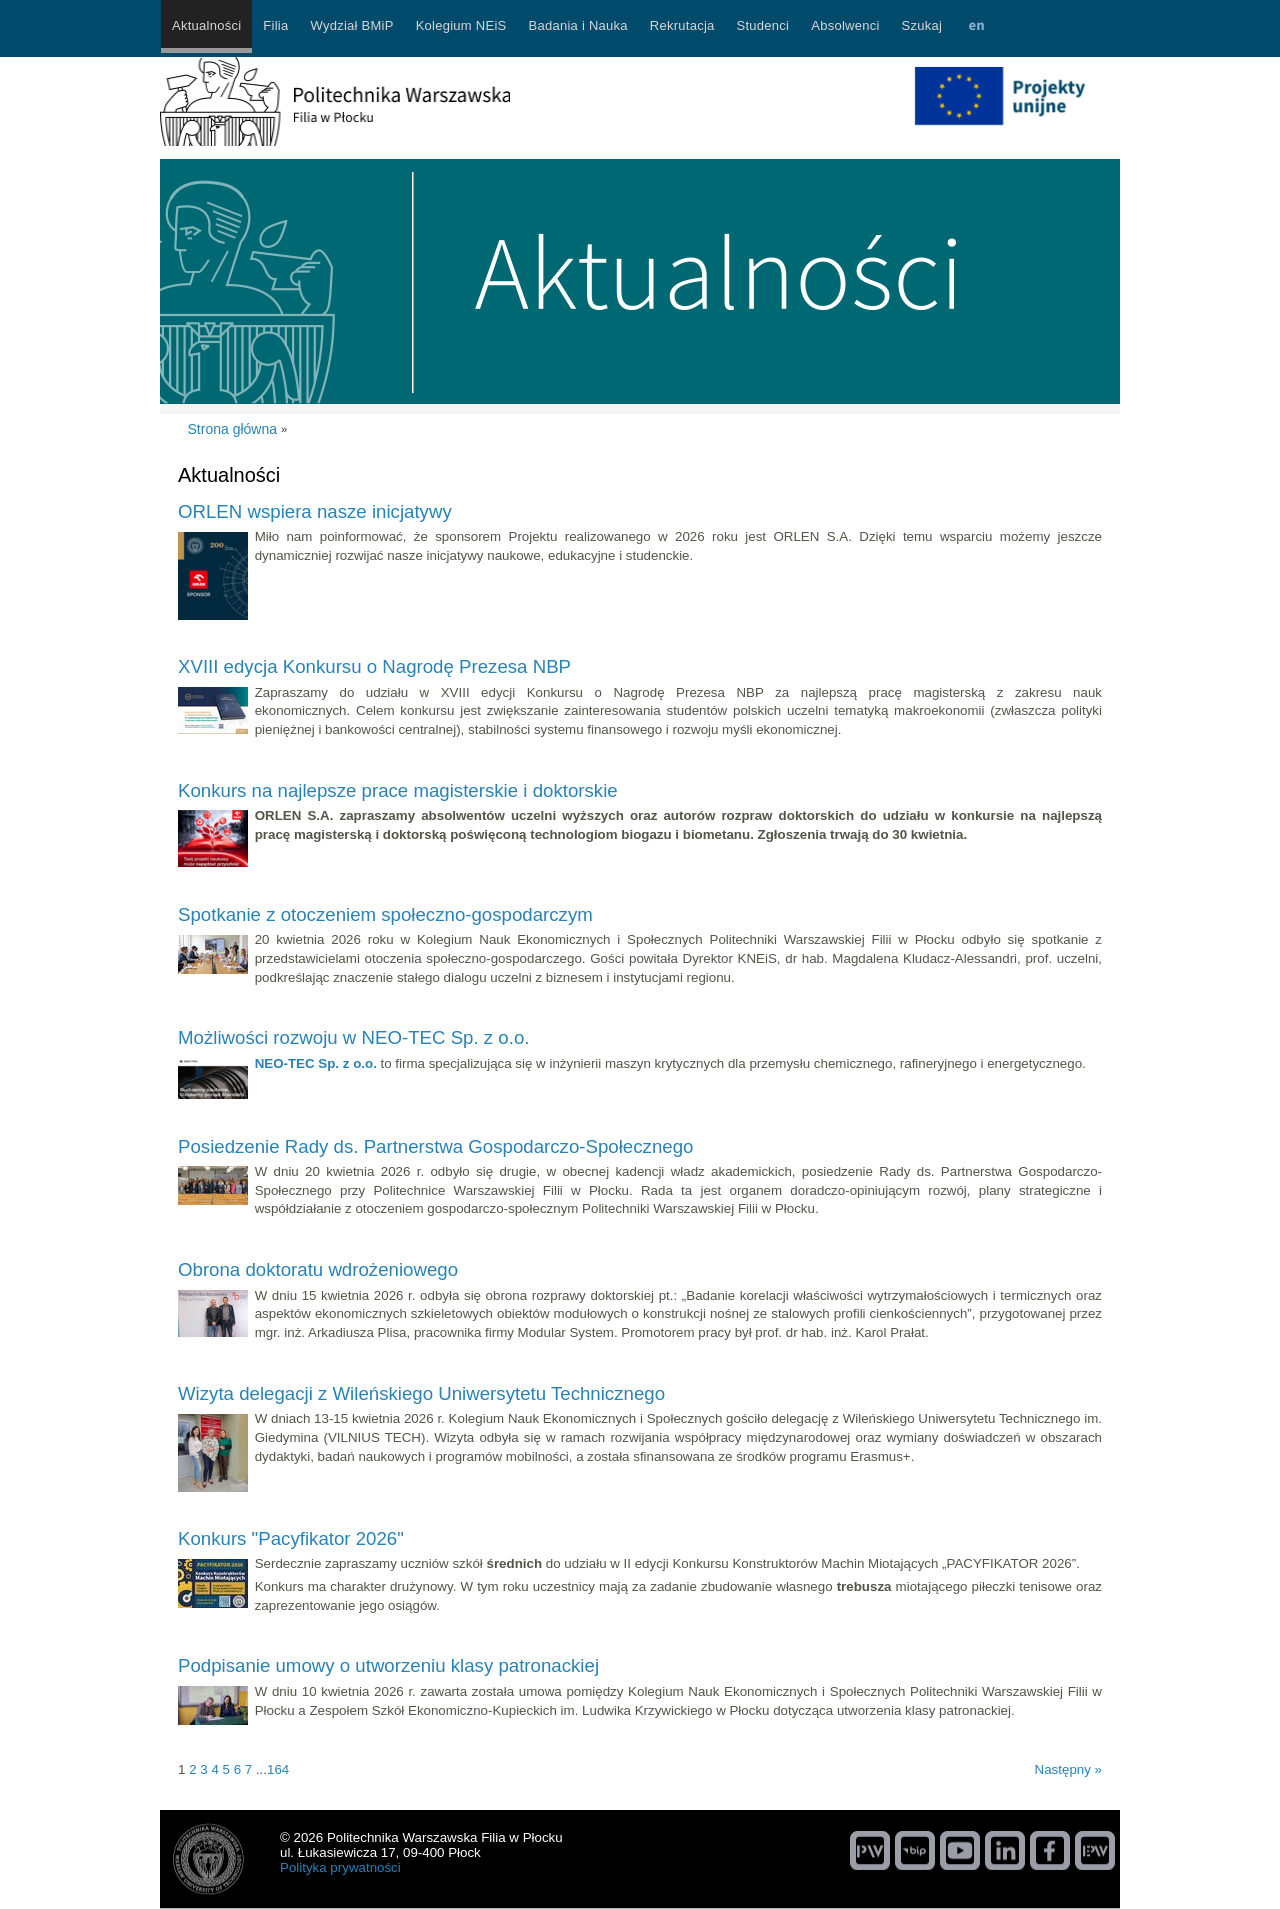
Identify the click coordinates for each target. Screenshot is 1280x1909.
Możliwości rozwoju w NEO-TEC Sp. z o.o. (353, 1037)
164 (278, 1769)
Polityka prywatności (340, 1867)
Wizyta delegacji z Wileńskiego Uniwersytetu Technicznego (421, 1393)
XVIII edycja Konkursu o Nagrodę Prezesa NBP (374, 666)
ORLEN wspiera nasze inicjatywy (315, 511)
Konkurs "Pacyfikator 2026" (291, 1538)
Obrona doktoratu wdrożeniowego (318, 1269)
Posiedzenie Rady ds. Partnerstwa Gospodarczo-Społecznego (435, 1146)
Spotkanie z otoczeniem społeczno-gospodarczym (385, 914)
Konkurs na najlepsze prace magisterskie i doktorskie (398, 790)
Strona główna (233, 429)
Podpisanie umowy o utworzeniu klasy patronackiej (388, 1665)
